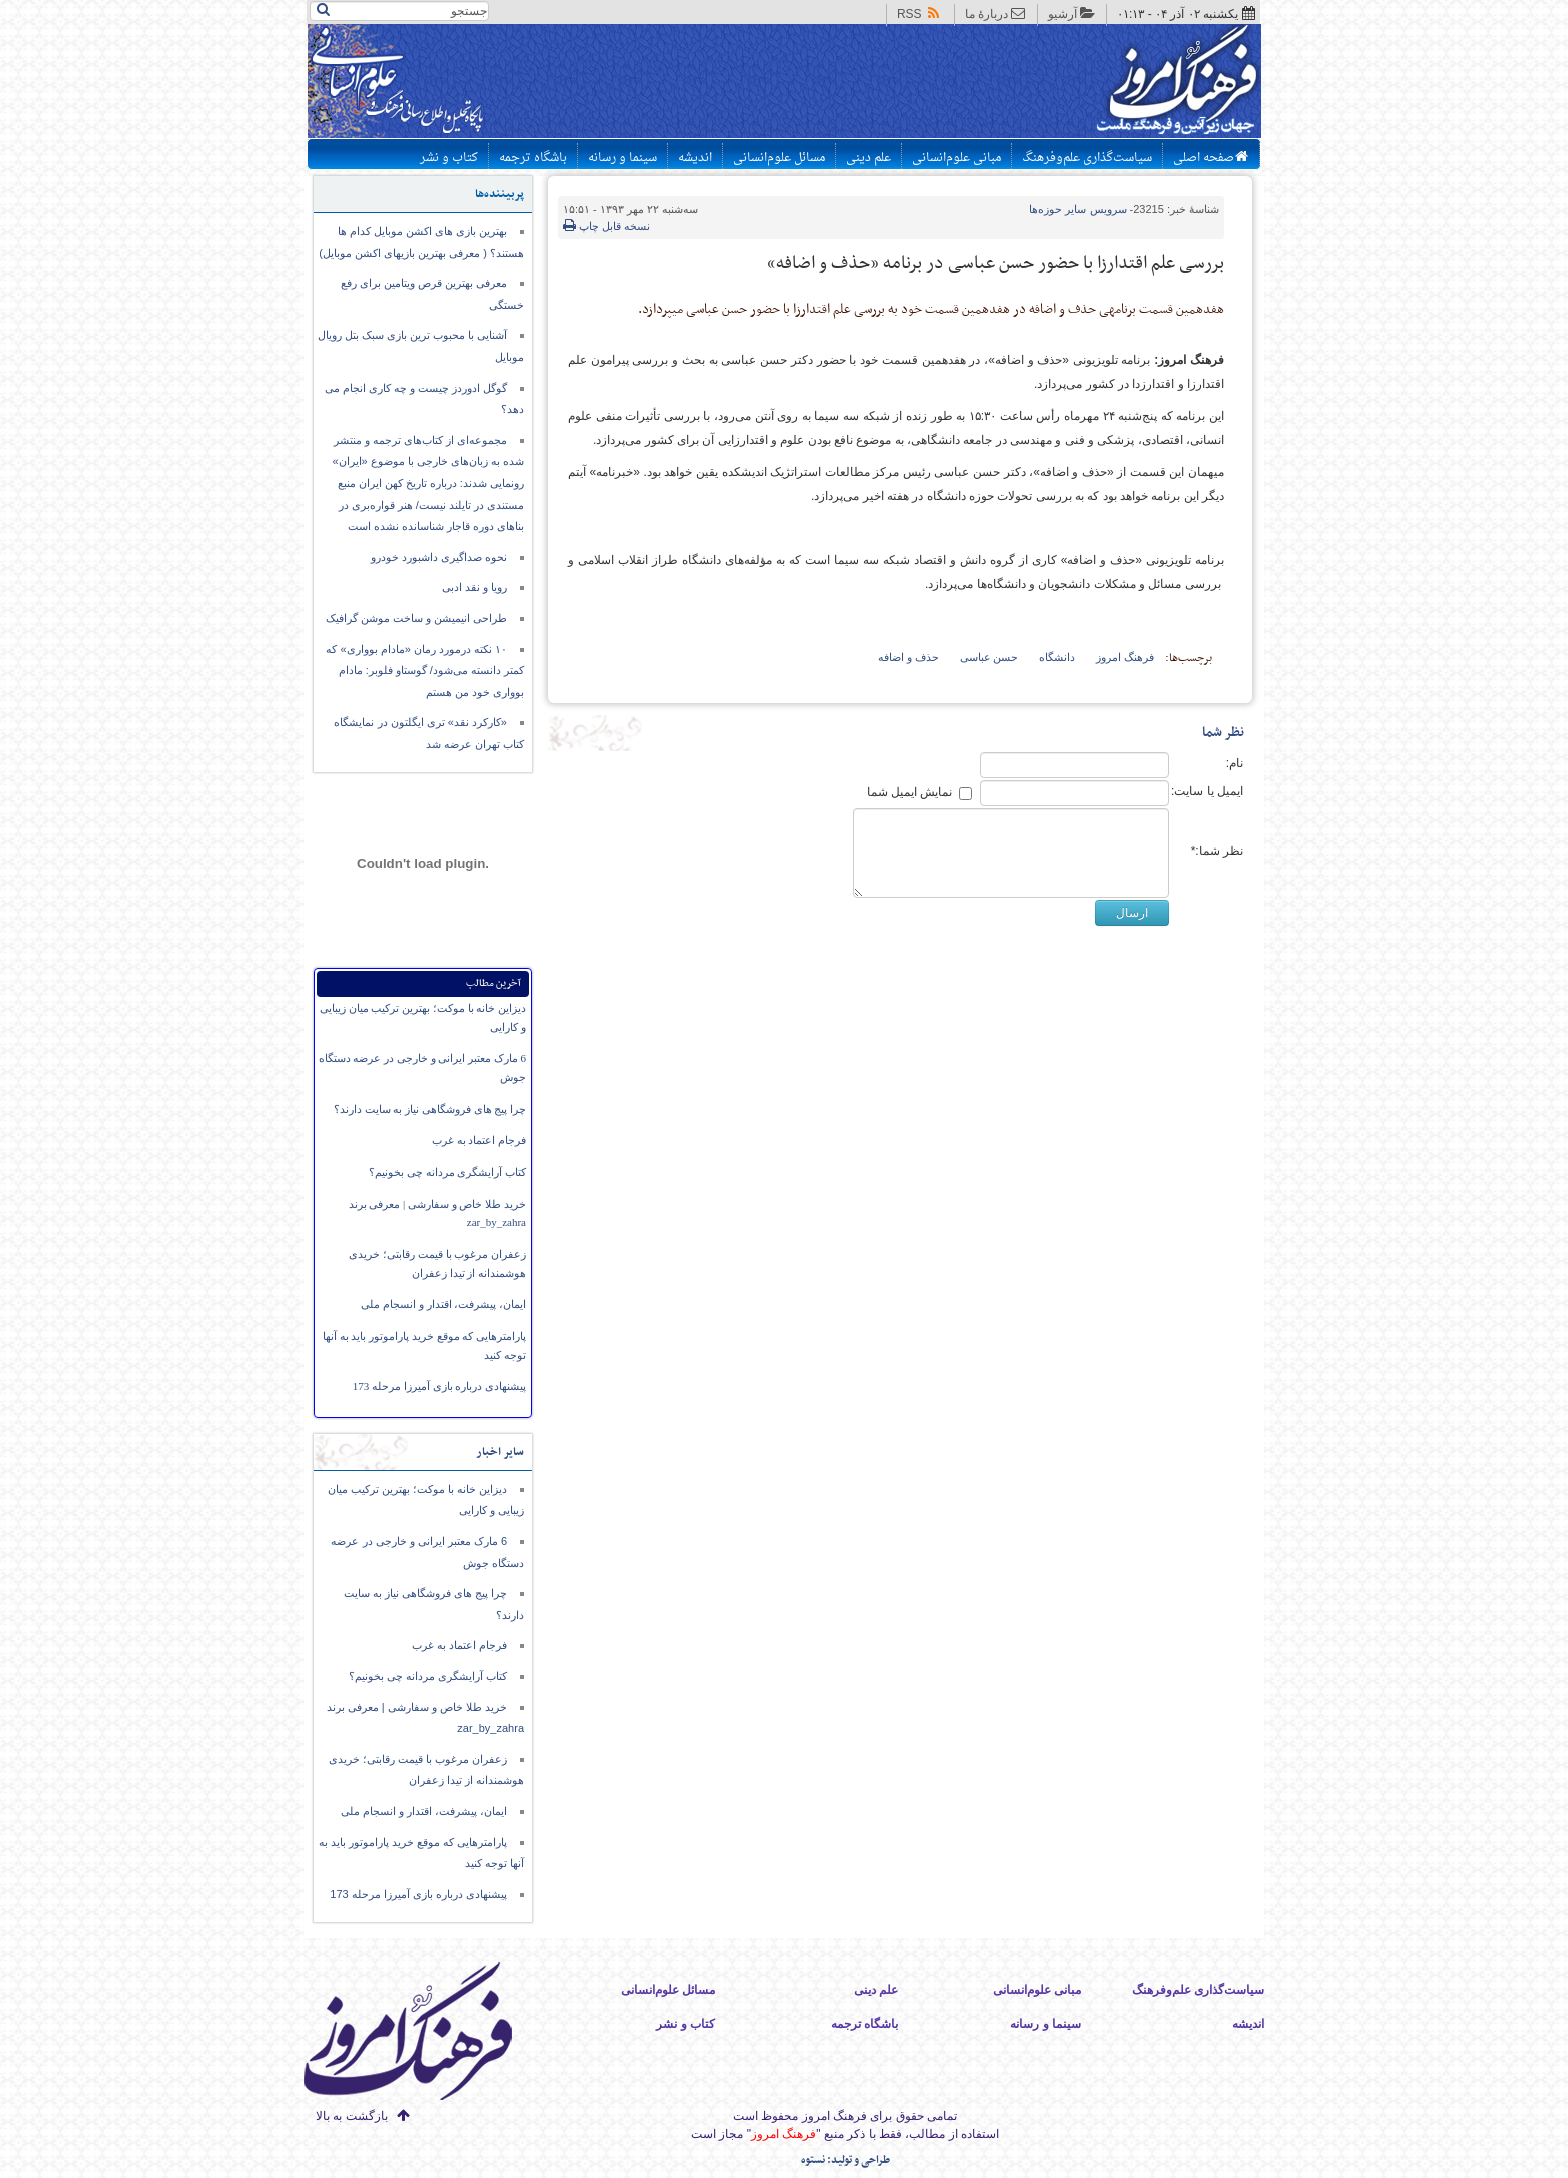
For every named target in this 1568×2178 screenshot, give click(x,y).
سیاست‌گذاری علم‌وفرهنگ (1087, 158)
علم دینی (868, 158)
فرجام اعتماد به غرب (479, 1140)
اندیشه (695, 158)
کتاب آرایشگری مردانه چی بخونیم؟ (447, 1172)
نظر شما (1223, 732)
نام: (1234, 763)
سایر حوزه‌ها (1077, 209)
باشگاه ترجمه (533, 158)
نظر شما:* (1217, 851)
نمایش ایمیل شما (910, 792)
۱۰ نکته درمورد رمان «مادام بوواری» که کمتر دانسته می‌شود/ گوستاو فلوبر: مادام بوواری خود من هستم (425, 670)
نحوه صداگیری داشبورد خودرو (439, 557)
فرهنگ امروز (1125, 657)
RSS (920, 13)
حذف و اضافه (908, 657)
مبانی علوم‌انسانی (956, 158)
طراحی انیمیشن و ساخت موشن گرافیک (416, 618)
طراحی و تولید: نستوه (845, 2160)
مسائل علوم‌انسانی (779, 158)
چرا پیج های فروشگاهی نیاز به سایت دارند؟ (430, 1109)
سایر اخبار (500, 1452)
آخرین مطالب (493, 983)
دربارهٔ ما (995, 13)
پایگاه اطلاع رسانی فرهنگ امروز (1101, 84)
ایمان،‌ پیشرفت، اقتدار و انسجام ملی (443, 1304)
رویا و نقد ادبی (474, 587)
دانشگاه (1057, 657)
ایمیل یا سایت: (1207, 791)
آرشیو (1071, 13)
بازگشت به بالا (352, 2116)
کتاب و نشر (449, 158)
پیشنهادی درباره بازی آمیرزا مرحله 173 (439, 1386)
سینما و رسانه (622, 158)
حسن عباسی (989, 657)
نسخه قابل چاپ (606, 226)
